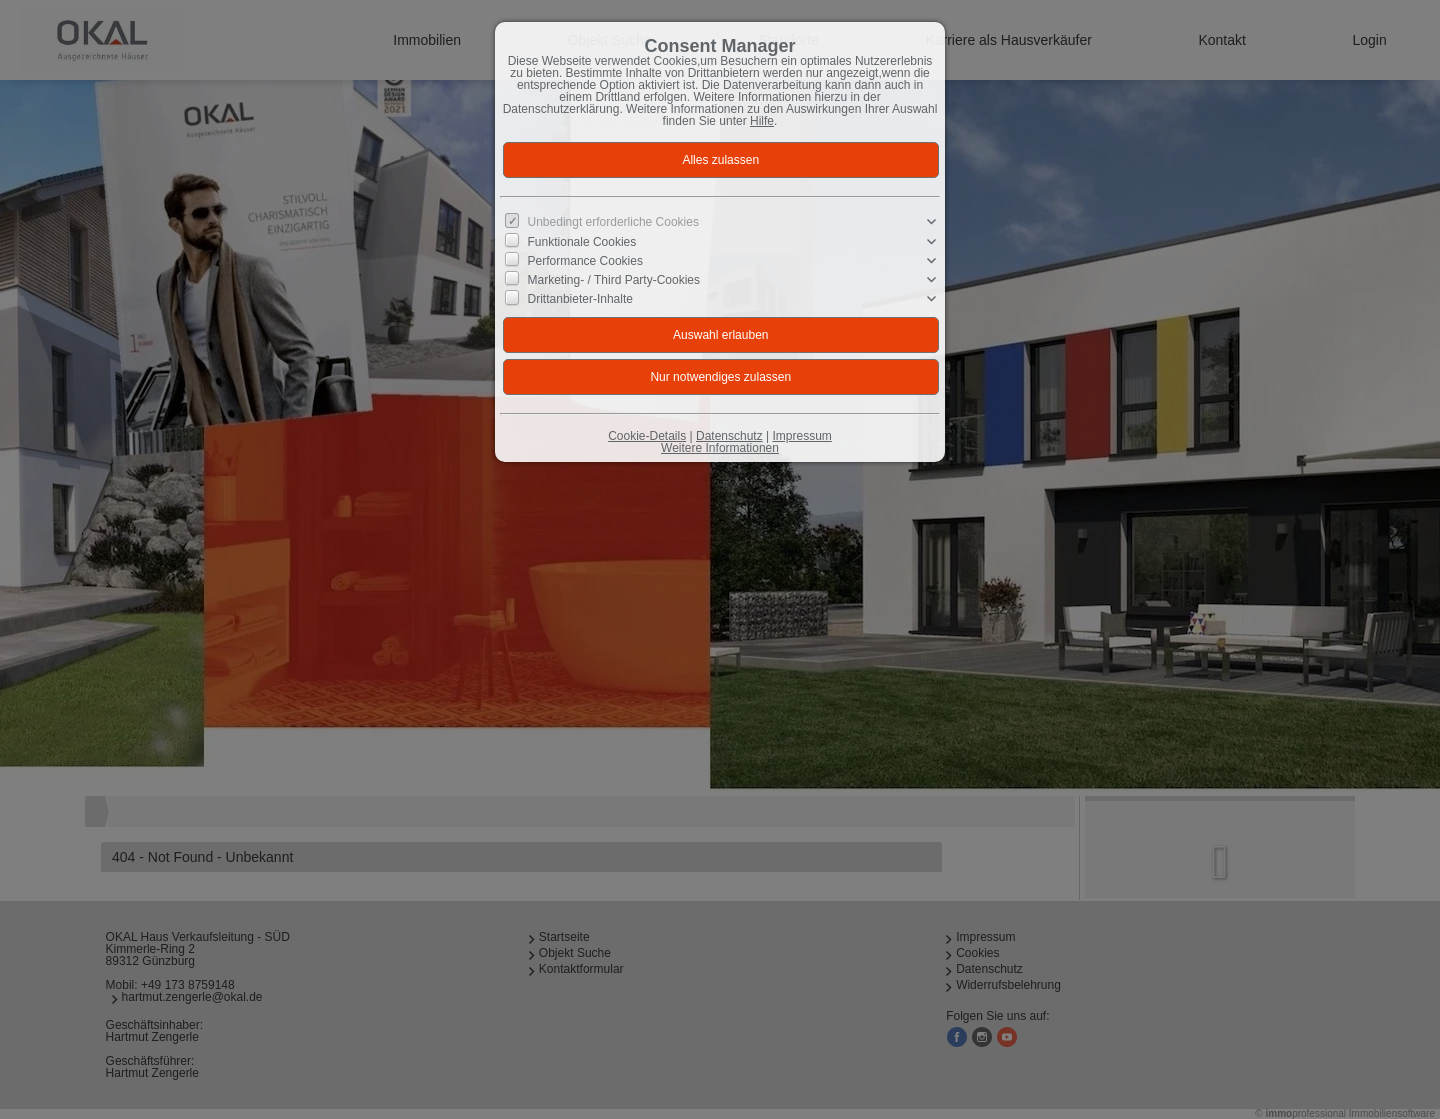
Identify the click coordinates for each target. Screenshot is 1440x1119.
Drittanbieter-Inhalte (580, 299)
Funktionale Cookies (582, 241)
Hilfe (762, 121)
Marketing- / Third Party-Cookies (614, 280)
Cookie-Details (647, 436)
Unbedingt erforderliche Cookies (613, 222)
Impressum (801, 436)
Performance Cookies (585, 261)
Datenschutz (729, 436)
